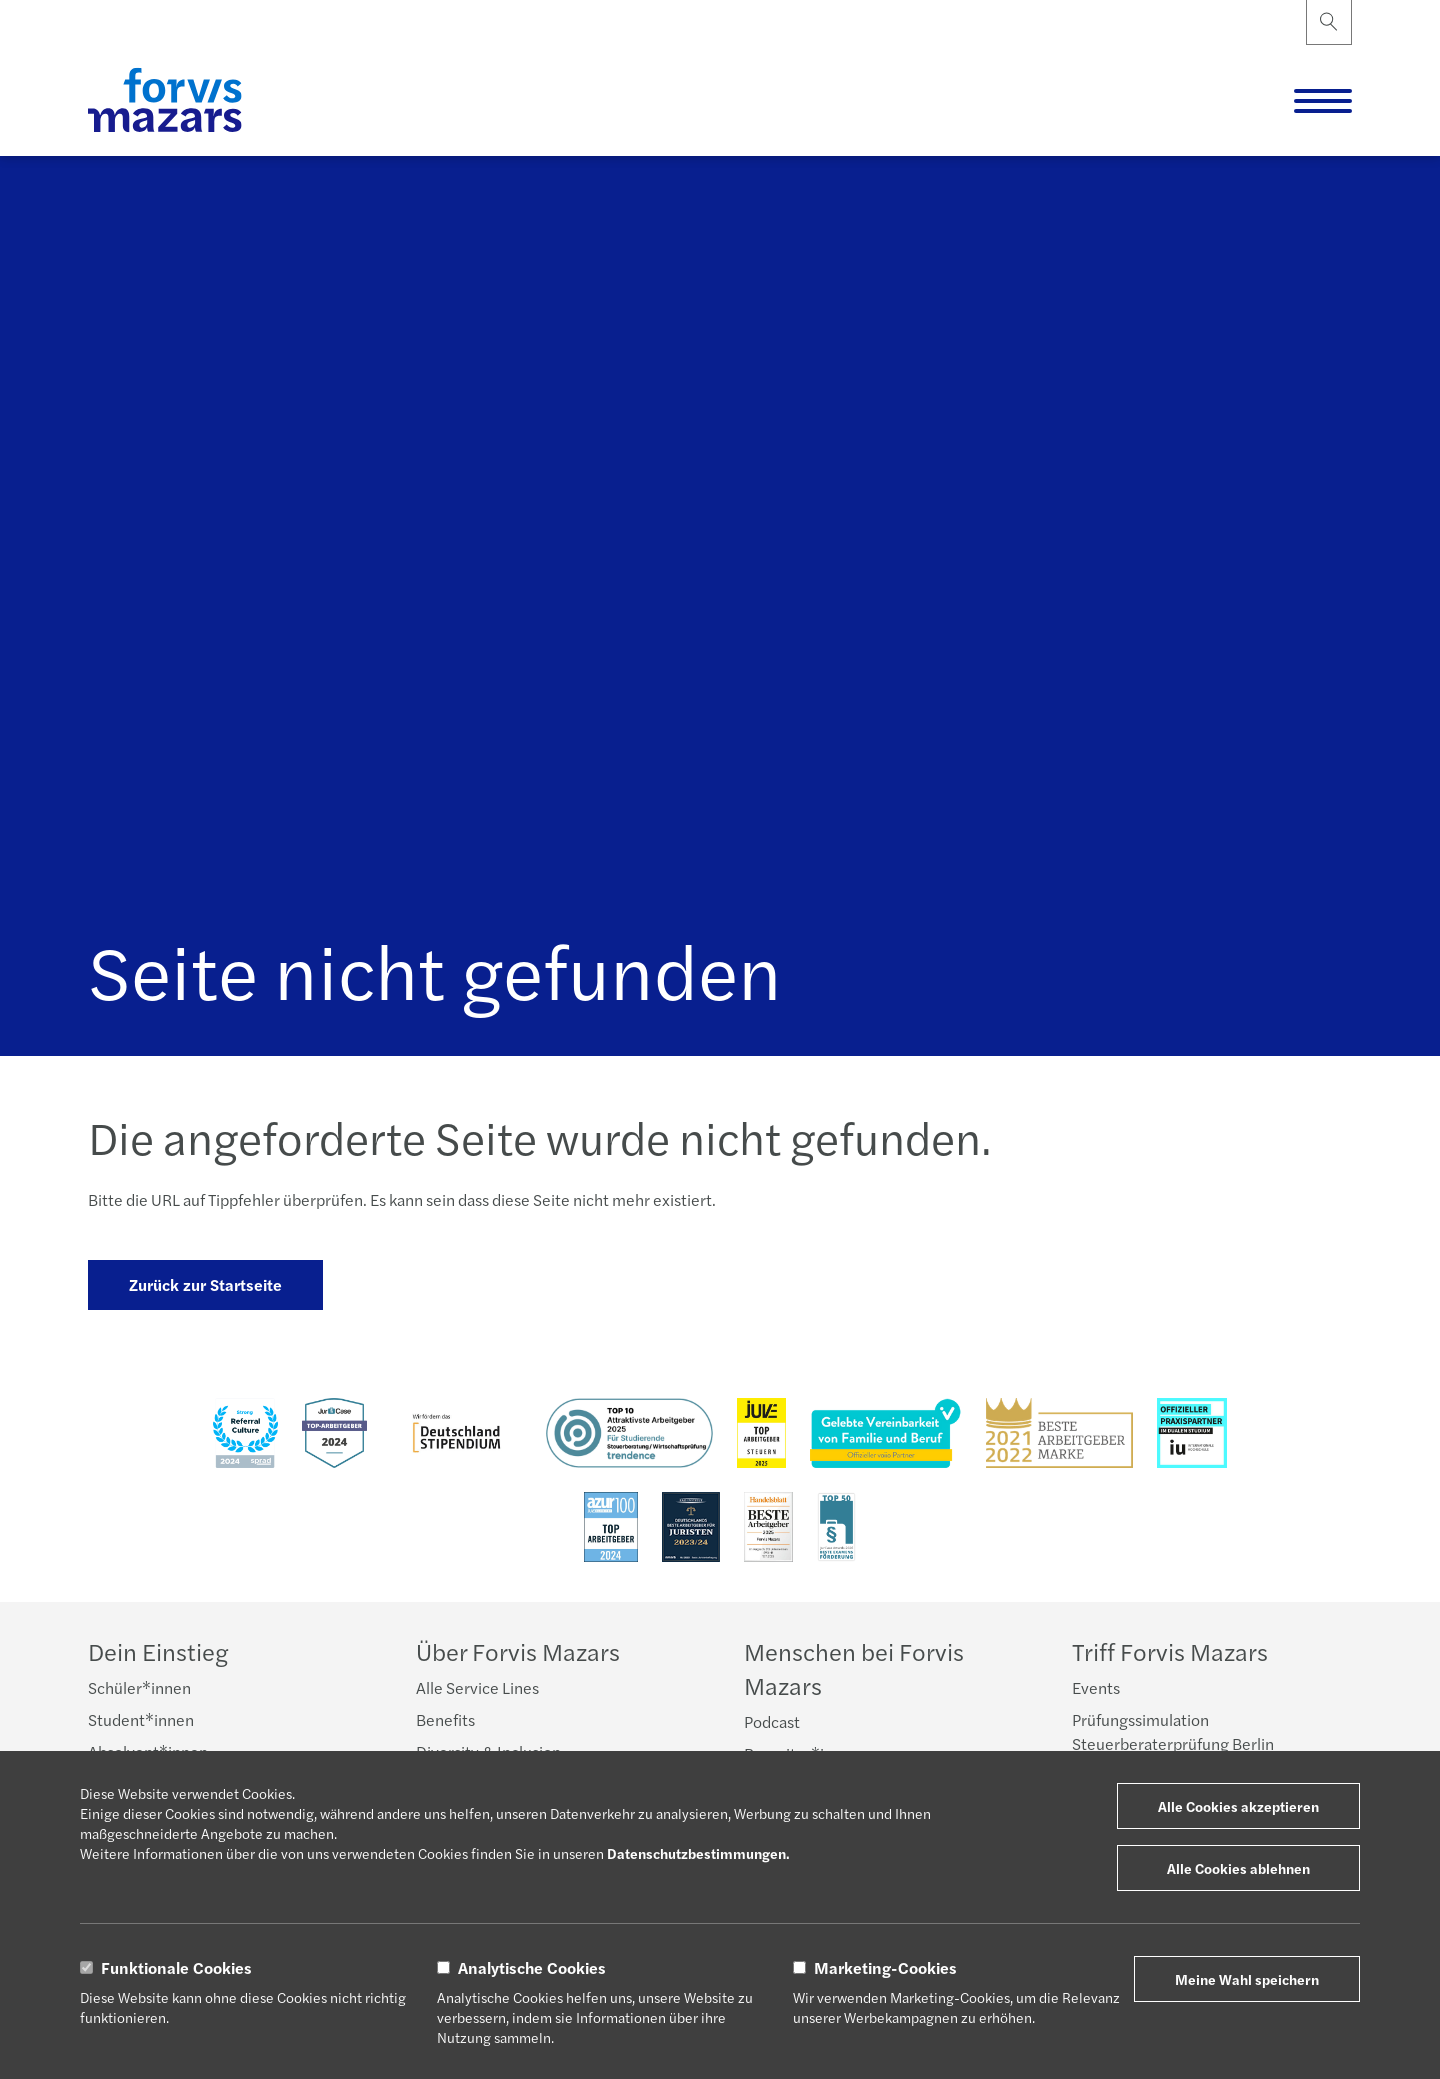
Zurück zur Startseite (205, 1284)
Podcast (772, 1721)
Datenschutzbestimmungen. (698, 1853)
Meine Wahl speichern (1247, 1979)
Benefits (445, 1719)
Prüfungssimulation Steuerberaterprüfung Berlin (1173, 1731)
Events (1096, 1687)
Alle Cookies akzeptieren (1238, 1806)
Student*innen (141, 1719)
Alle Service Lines (477, 1687)
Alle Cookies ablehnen (1238, 1868)
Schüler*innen (139, 1687)
